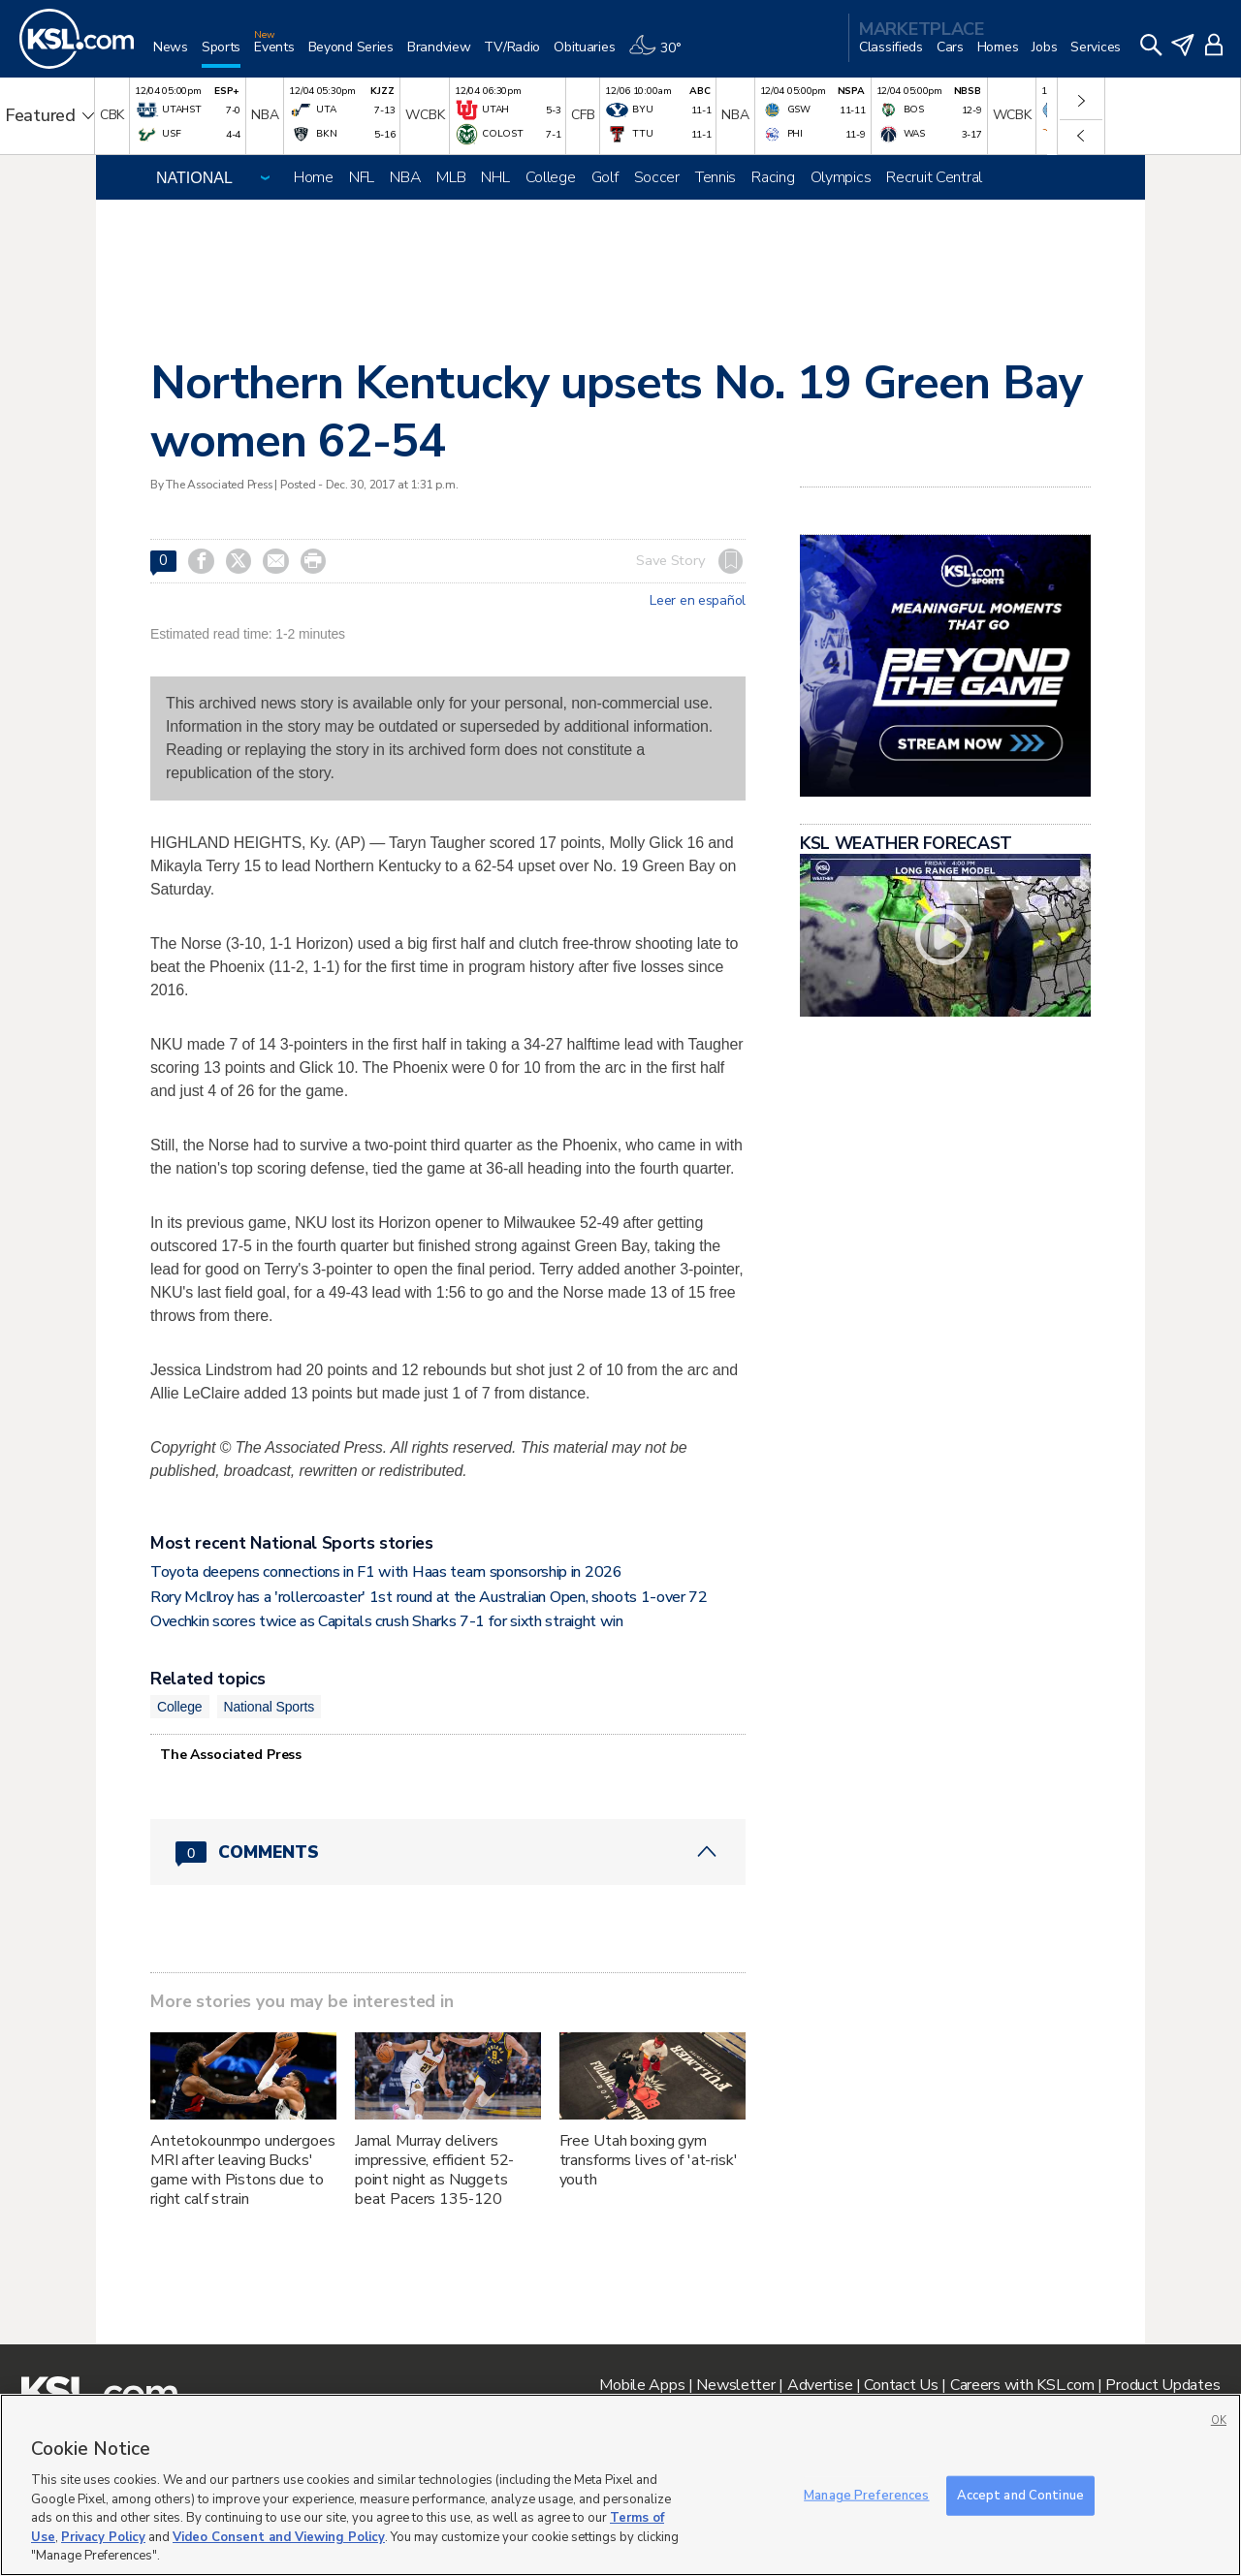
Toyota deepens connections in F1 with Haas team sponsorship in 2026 (386, 1572)
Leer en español (698, 601)
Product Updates (1162, 2385)
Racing (772, 177)
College (550, 177)
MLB (450, 177)
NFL (361, 177)
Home (314, 177)
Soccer (657, 177)
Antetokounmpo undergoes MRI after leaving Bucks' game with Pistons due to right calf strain (242, 2170)
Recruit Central (934, 177)
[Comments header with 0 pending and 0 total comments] (448, 1852)
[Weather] (661, 55)
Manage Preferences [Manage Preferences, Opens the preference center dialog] (866, 2494)
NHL (495, 177)
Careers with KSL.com (1022, 2385)
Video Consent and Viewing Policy (279, 2537)
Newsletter (735, 2385)
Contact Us (901, 2385)
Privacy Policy (103, 2537)
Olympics (841, 177)
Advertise (819, 2385)
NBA (405, 177)
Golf (605, 177)
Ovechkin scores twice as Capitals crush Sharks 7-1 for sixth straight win (386, 1621)
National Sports (269, 1706)
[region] (620, 2485)
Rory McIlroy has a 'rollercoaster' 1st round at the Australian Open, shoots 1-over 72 (429, 1597)
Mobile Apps (641, 2385)
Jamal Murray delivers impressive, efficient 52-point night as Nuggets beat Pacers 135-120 (435, 2170)
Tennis (715, 177)
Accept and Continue (1020, 2494)
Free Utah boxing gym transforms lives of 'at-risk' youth (648, 2160)
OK (1218, 2420)
